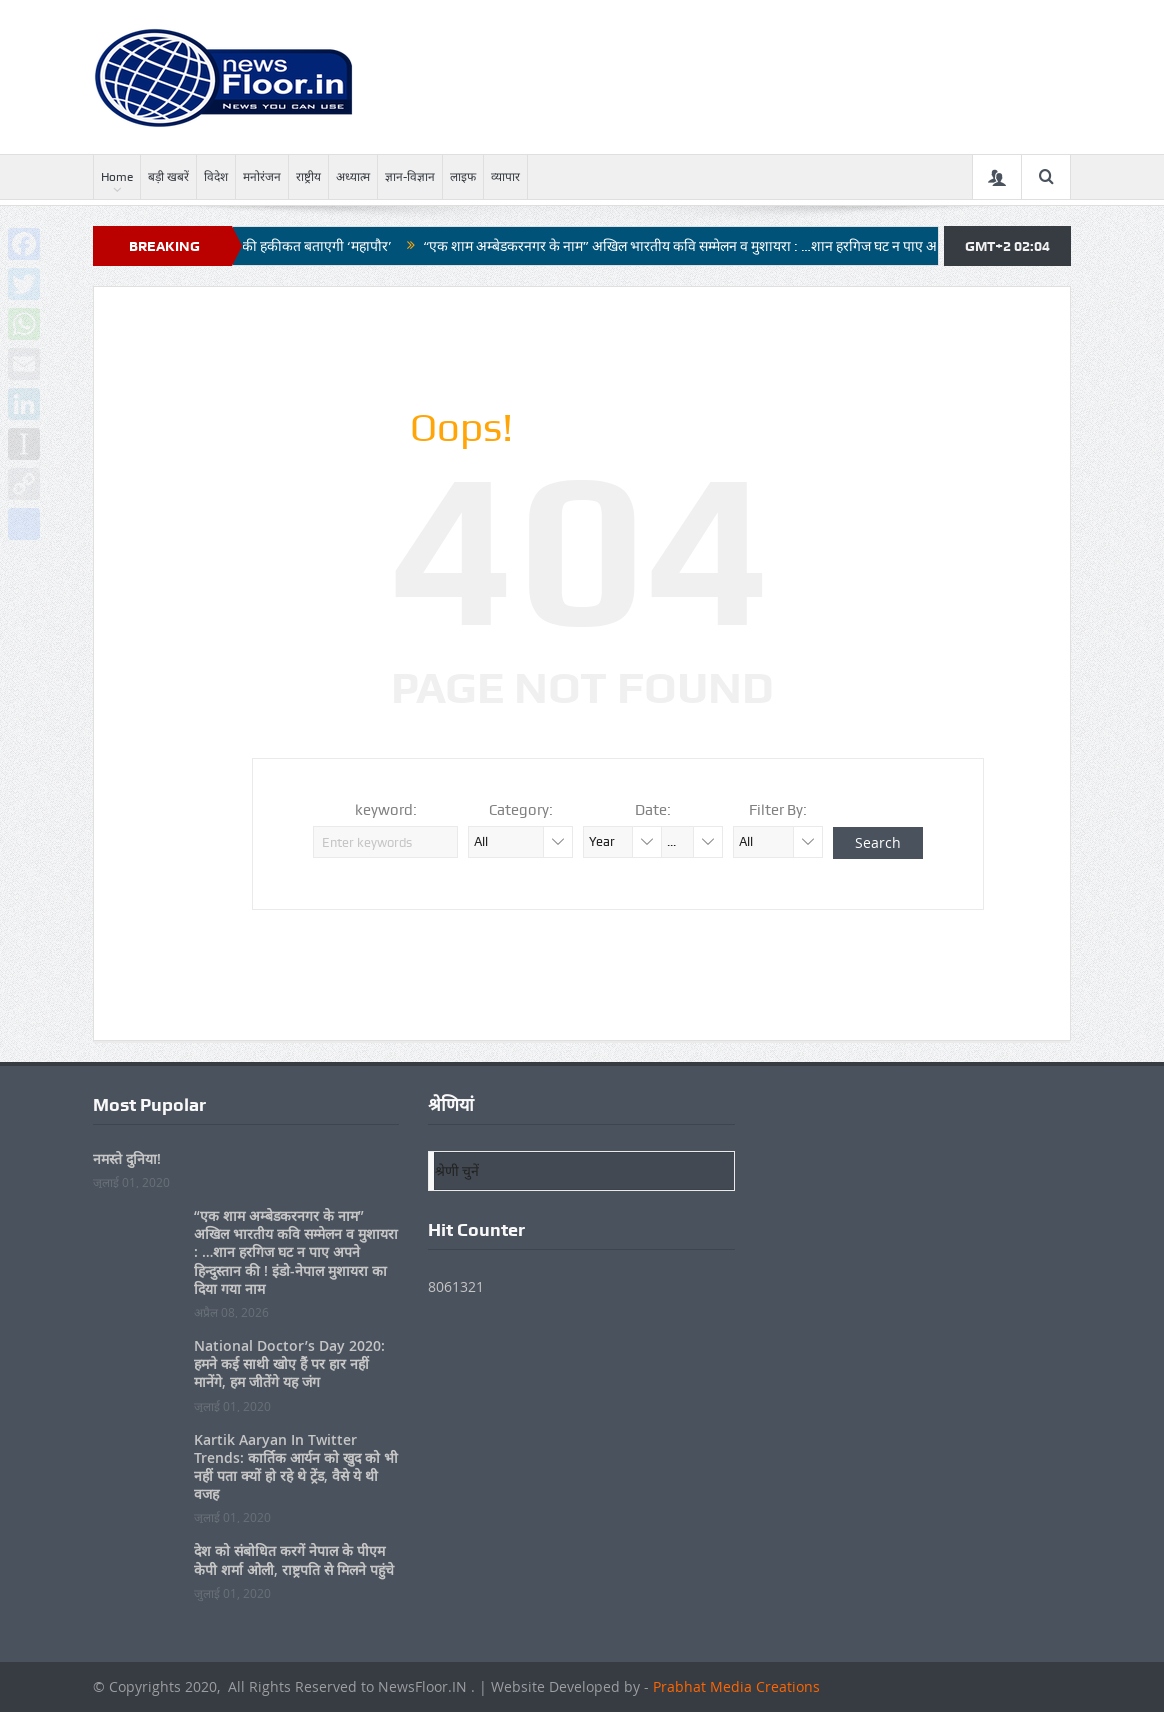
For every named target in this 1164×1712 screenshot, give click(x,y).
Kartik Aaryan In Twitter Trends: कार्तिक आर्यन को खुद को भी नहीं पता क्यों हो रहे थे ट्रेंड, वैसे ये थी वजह (296, 1467)
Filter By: (778, 810)
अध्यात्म (353, 177)
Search (878, 842)
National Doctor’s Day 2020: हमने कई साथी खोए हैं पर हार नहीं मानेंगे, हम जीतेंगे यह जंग (289, 1363)
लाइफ (463, 177)
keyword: (386, 810)
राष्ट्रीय (308, 177)
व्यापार (505, 177)
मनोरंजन (262, 177)
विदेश (216, 177)
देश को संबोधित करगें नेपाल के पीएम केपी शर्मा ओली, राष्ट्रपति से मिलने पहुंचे (294, 1559)
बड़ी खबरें (168, 177)
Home (117, 177)
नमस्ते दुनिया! (127, 1158)
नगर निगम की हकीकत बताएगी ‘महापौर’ (300, 246)
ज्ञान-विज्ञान (410, 177)
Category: (521, 810)
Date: (653, 810)
